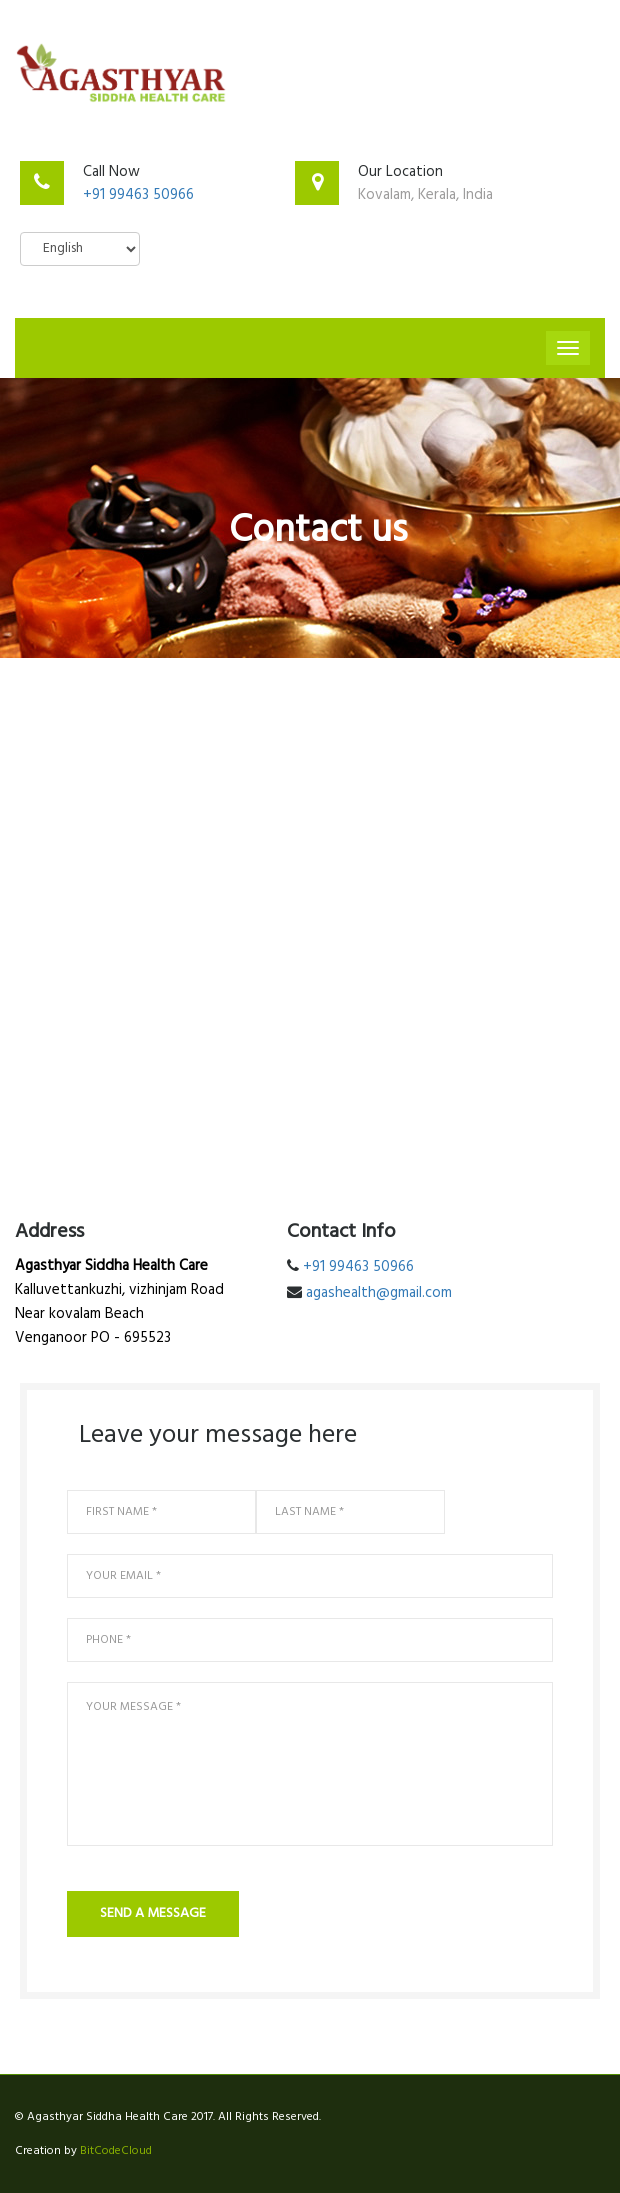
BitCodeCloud (116, 2151)
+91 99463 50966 (138, 195)
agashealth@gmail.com (379, 1293)
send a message (153, 1913)
